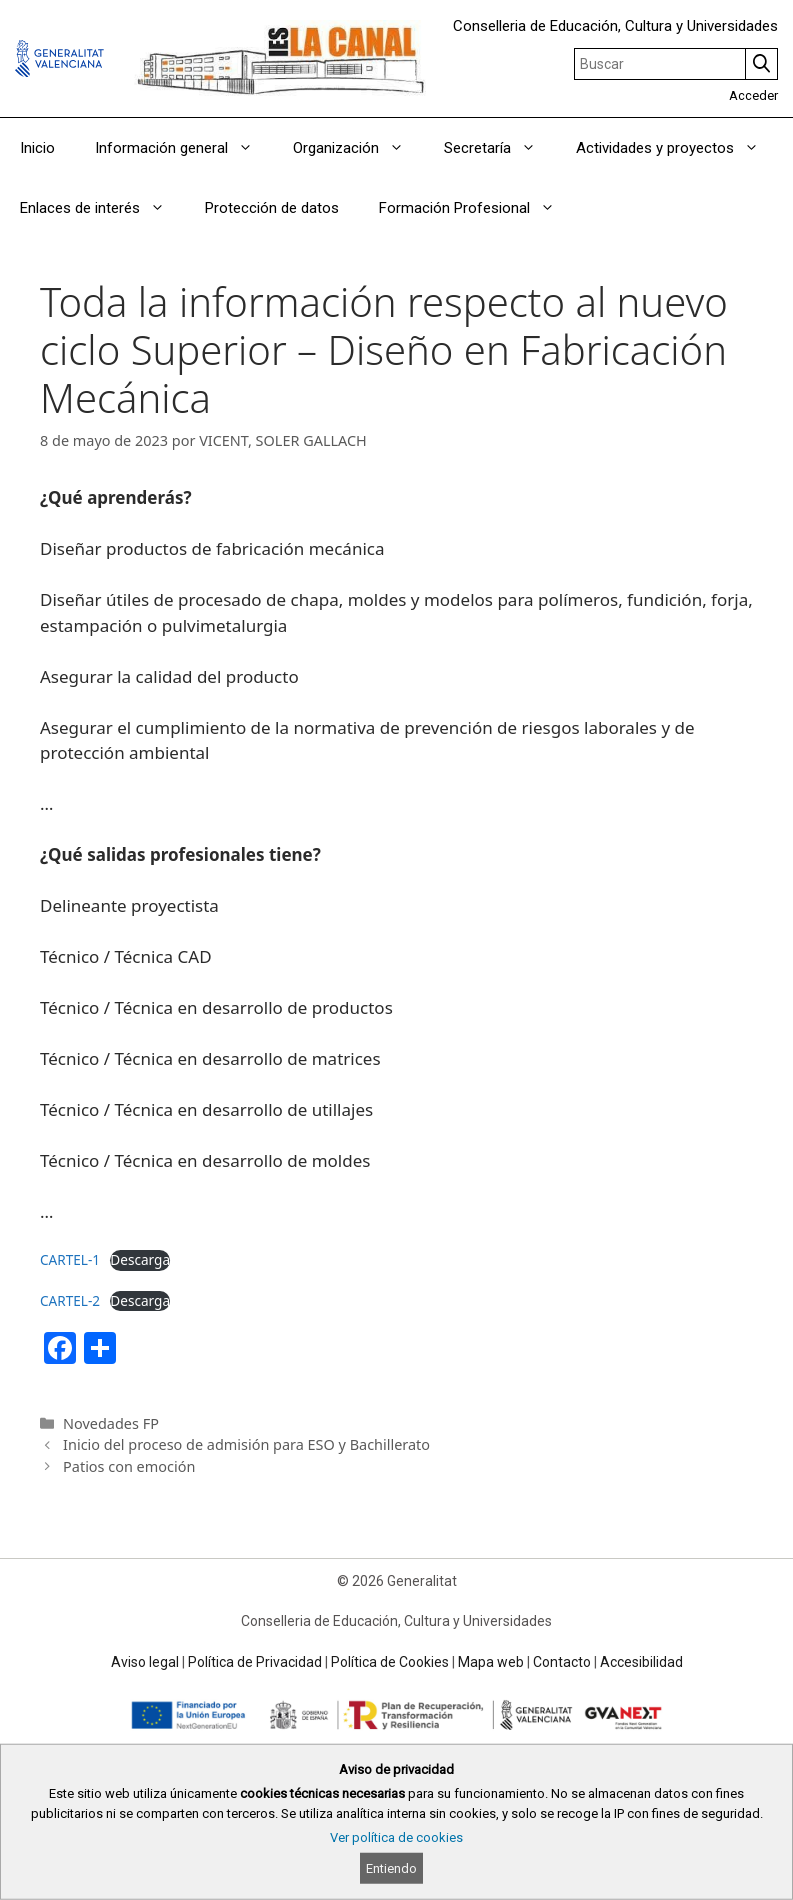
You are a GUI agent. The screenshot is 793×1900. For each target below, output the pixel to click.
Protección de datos (272, 208)
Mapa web (491, 1662)
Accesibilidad (641, 1662)
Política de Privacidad (255, 1662)
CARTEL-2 (70, 1300)
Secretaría (500, 148)
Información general (184, 148)
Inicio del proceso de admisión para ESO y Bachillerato (246, 1444)
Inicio (37, 148)
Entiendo (391, 1868)
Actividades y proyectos (677, 148)
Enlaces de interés (102, 208)
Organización (358, 148)
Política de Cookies (390, 1662)
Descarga (140, 1259)
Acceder (753, 95)
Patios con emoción (129, 1466)
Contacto (562, 1662)
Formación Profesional (477, 208)
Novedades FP (111, 1423)
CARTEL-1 (70, 1259)
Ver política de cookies (396, 1837)
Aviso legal (145, 1662)
